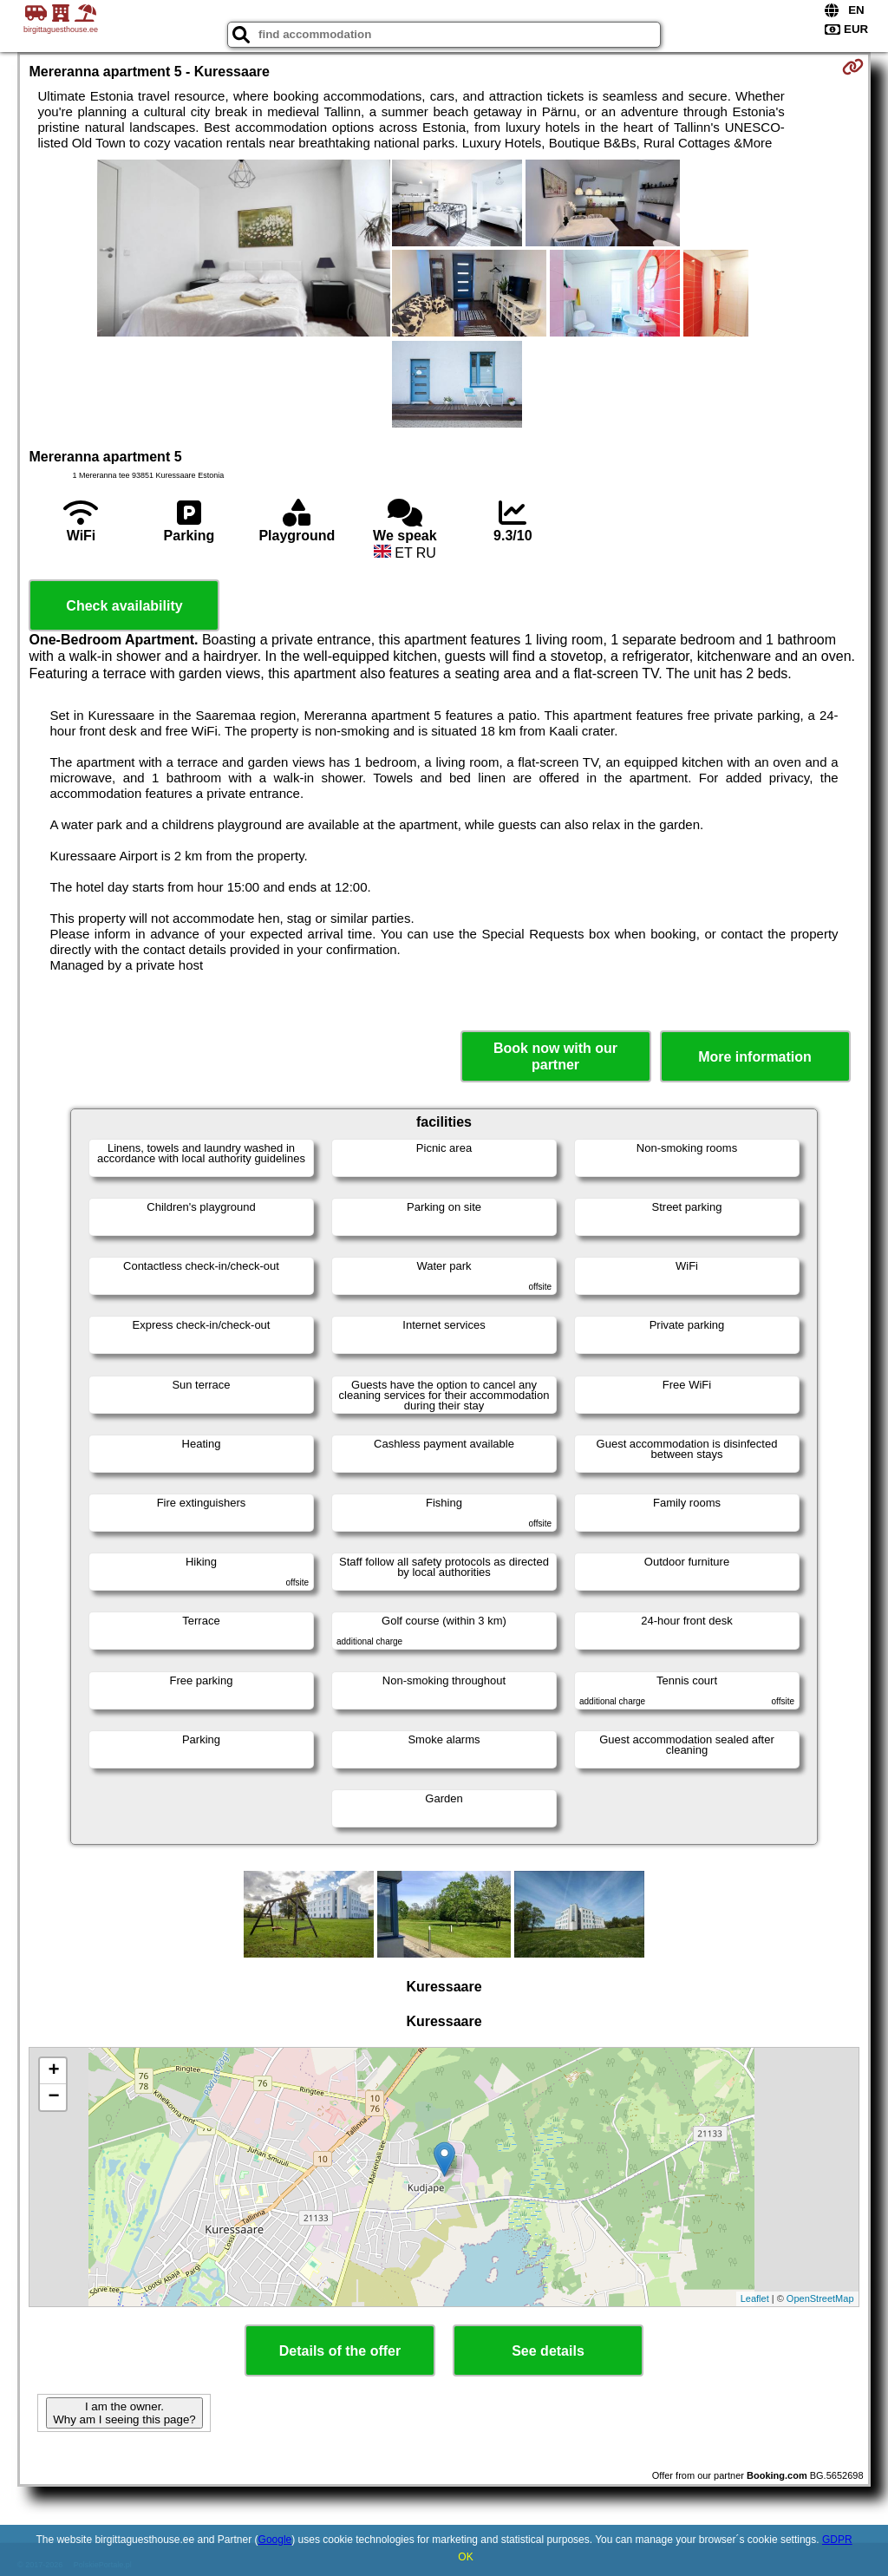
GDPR (837, 2540)
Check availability (124, 605)
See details (548, 2351)
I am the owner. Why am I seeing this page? (124, 2413)
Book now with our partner (555, 1056)
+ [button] (53, 2071)
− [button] (53, 2097)
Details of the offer (340, 2351)
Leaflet (755, 2298)
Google (275, 2540)
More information (755, 1056)
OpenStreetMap (820, 2298)
